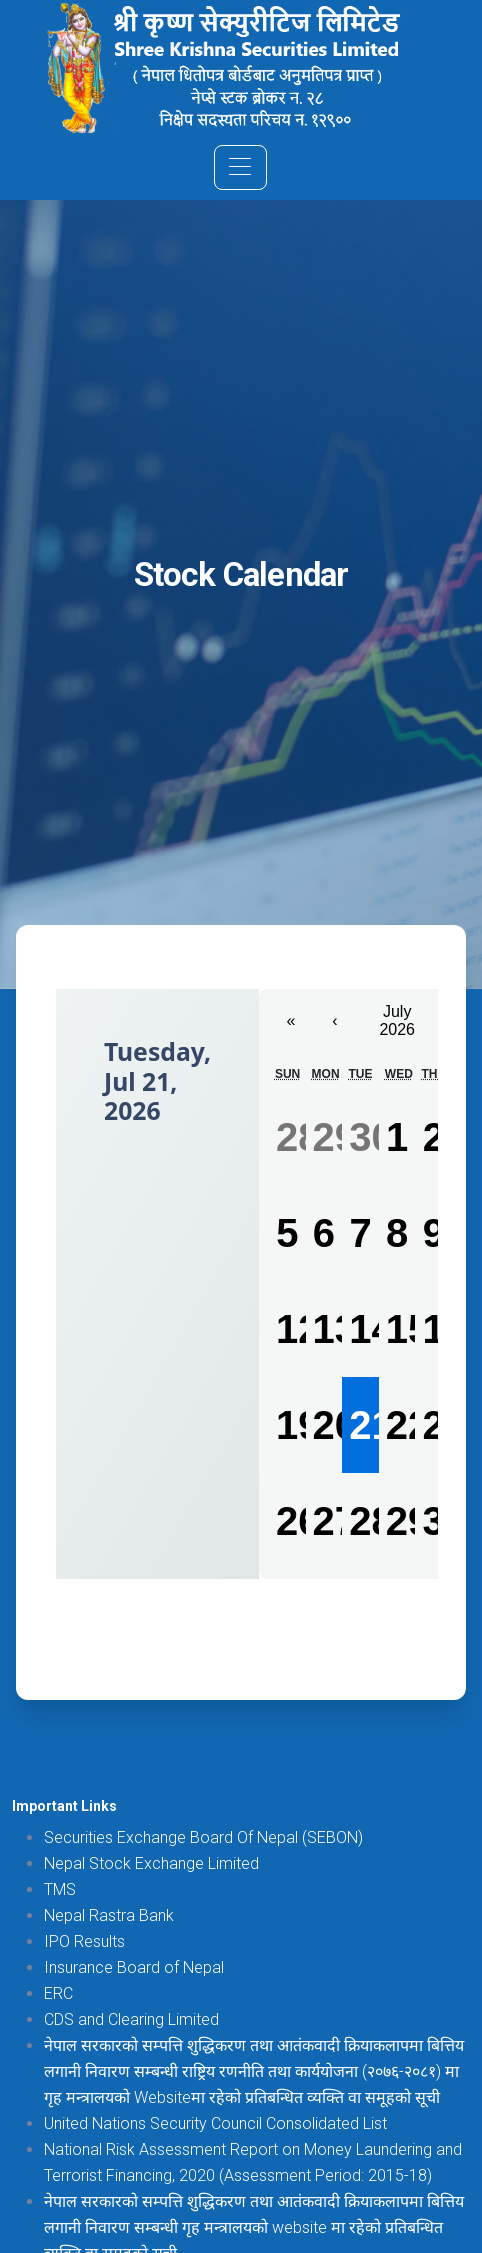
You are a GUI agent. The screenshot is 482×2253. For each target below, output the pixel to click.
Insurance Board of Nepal (134, 1967)
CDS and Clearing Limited (131, 2019)
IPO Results (84, 1941)
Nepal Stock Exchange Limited (151, 1863)
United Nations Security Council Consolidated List (215, 2123)
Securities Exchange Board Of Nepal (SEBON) (203, 1837)
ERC (58, 1993)
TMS (60, 1889)
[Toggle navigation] (240, 167)
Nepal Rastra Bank (109, 1915)
